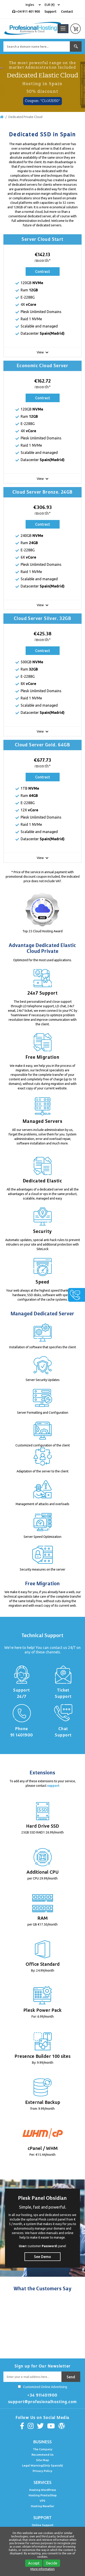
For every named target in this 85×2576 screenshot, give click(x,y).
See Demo (42, 2257)
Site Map (42, 2460)
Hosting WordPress (42, 2489)
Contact (67, 11)
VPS (42, 2500)
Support (50, 11)
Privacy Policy (42, 2470)
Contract (42, 271)
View (42, 352)
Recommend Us (42, 2454)
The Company (42, 2449)
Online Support (42, 2525)
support (53, 1785)
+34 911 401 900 (26, 11)
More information (42, 2569)
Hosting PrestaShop (43, 2495)
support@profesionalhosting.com (42, 2401)
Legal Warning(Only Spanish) (42, 2465)
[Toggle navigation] (63, 28)
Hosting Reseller (42, 2506)
